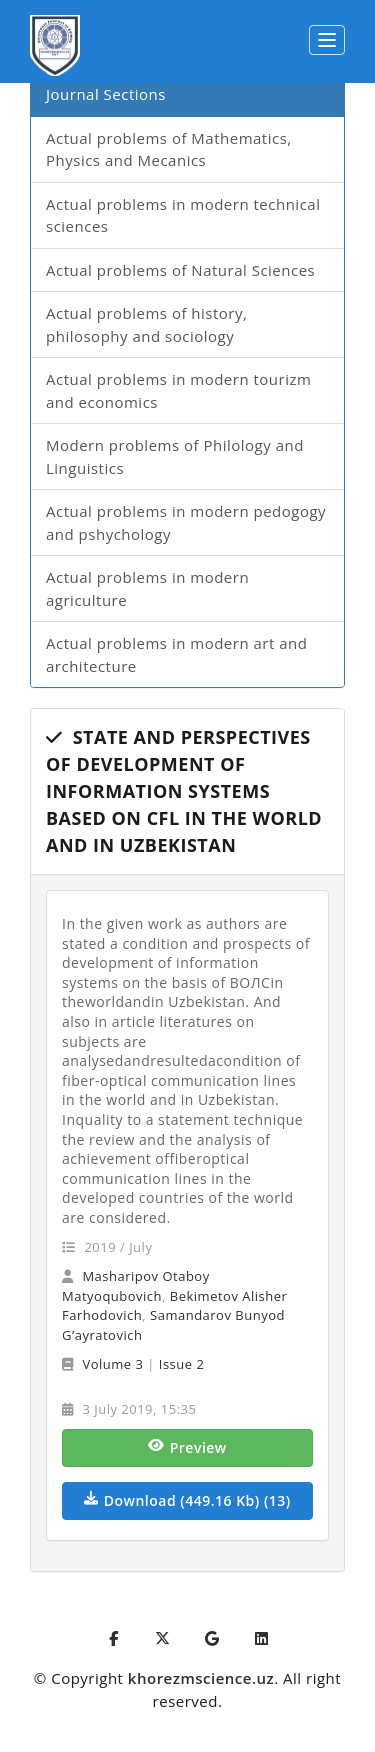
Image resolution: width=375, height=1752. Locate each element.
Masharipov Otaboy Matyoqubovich (136, 1286)
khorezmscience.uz (201, 1678)
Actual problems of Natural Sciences (180, 270)
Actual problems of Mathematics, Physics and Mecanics (169, 149)
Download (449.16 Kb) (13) (187, 1501)
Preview (187, 1448)
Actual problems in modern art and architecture (176, 654)
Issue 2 (182, 1364)
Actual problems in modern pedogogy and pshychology (186, 522)
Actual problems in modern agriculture (147, 588)
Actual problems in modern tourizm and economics (178, 390)
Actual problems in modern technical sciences (183, 215)
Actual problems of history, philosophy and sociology (146, 324)
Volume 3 (112, 1364)
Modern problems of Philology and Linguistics (175, 456)
